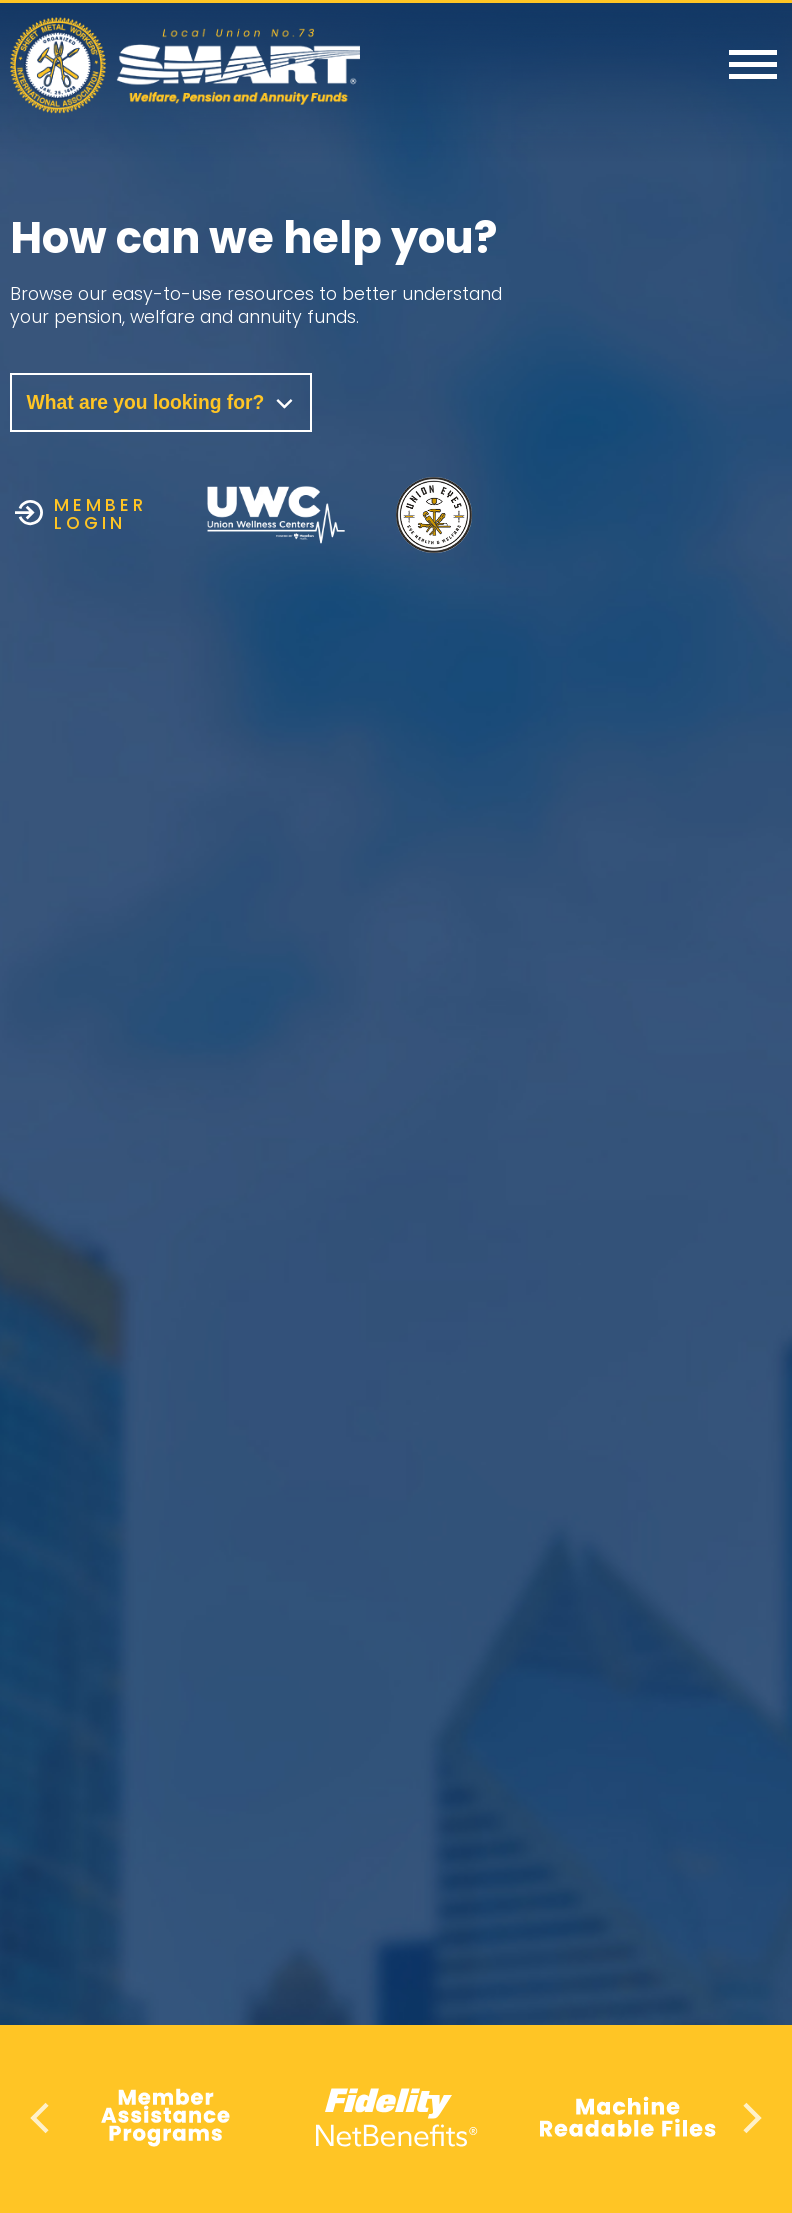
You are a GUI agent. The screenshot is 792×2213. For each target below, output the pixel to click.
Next (749, 2117)
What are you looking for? (163, 403)
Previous (42, 2117)
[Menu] (753, 66)
